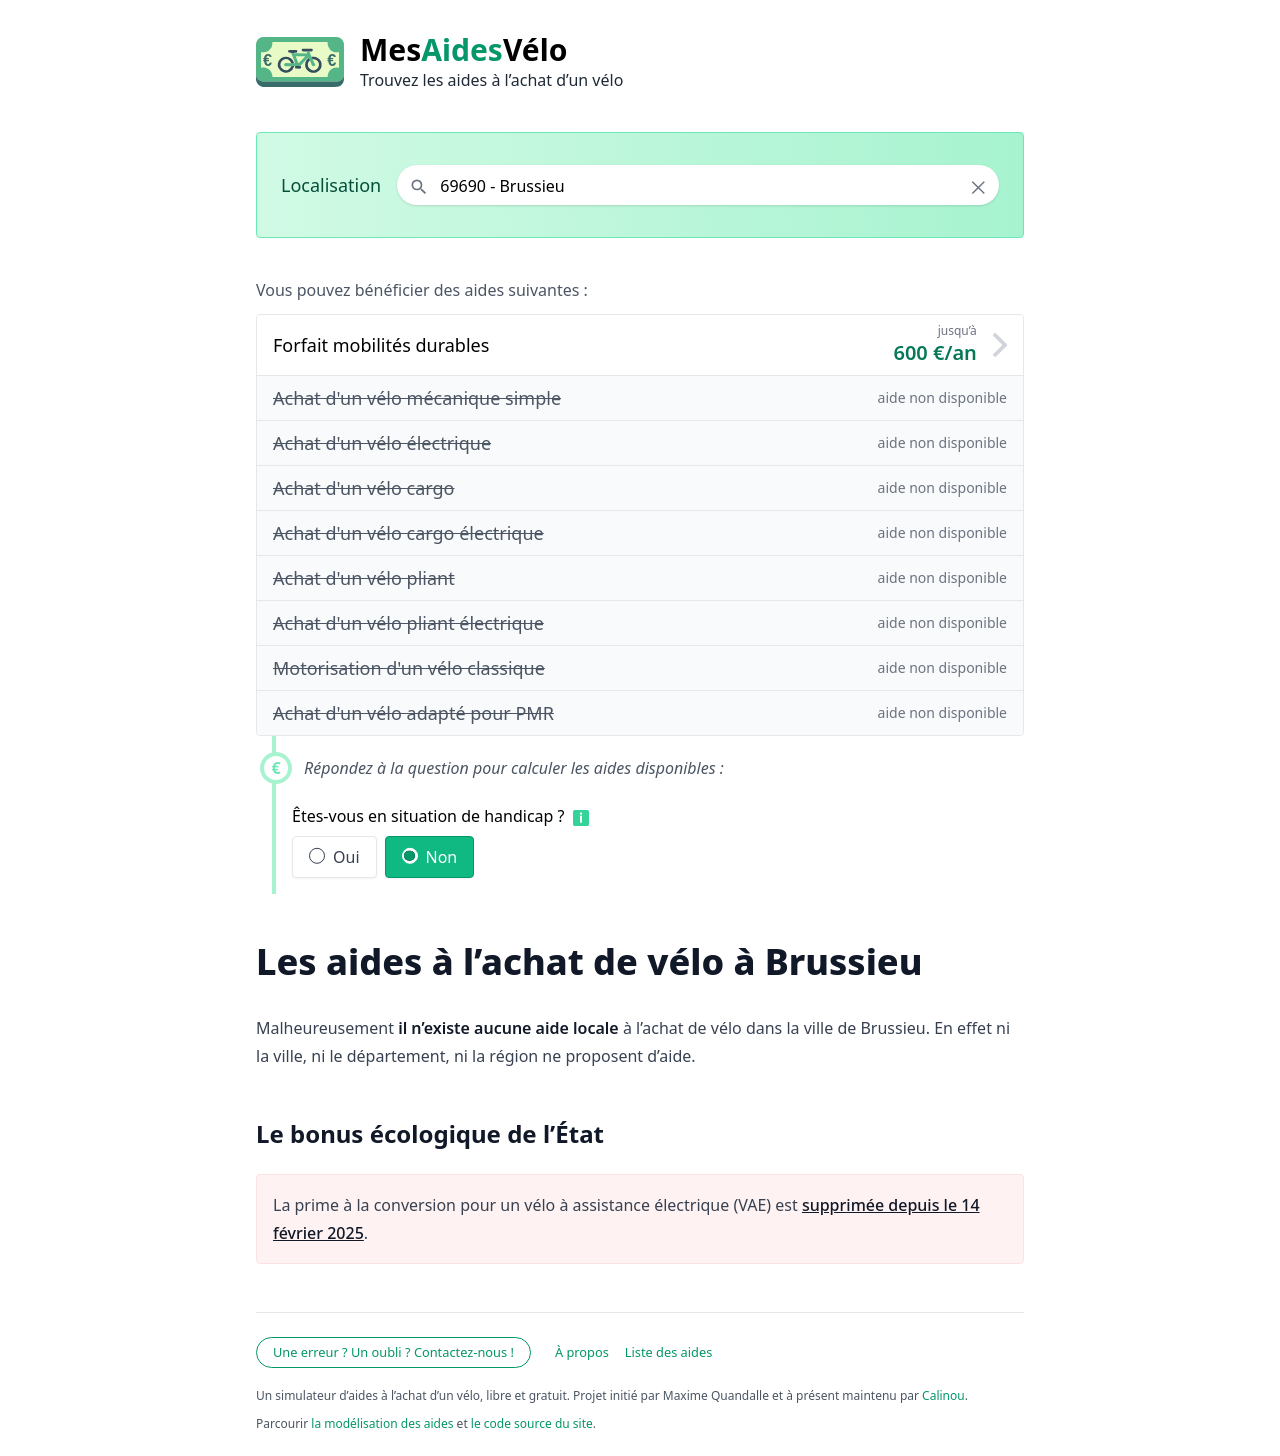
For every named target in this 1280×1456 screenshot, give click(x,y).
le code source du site (532, 1423)
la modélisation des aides (382, 1423)
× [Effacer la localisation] (978, 187)
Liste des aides (669, 1352)
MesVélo (463, 50)
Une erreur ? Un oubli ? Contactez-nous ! (393, 1352)
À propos (582, 1352)
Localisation (331, 185)
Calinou (943, 1395)
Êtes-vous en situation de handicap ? (428, 816)
